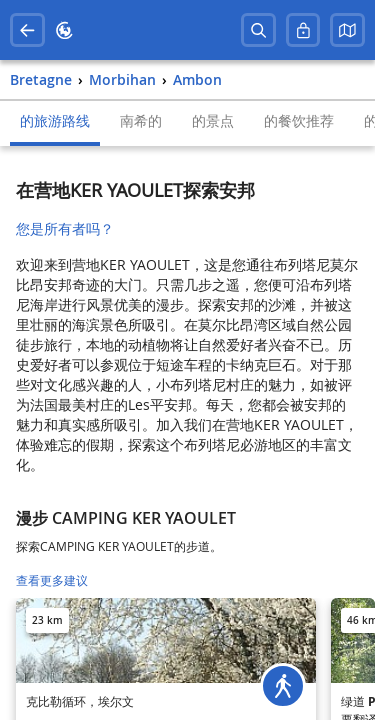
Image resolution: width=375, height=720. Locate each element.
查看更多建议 (52, 580)
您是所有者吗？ (65, 228)
